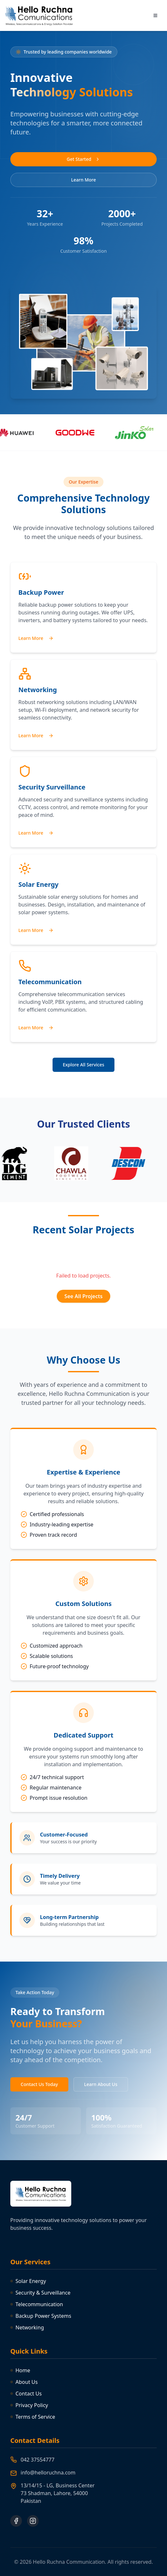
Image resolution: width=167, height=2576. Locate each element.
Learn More (83, 180)
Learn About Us (100, 2084)
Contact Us (26, 2393)
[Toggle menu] (155, 15)
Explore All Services (83, 1065)
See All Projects (83, 1296)
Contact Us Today (39, 2084)
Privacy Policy (29, 2405)
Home (20, 2370)
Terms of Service (32, 2416)
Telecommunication (36, 2304)
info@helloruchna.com (48, 2472)
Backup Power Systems (40, 2315)
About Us (24, 2381)
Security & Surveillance (40, 2292)
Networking (27, 2327)
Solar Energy (28, 2281)
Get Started (83, 159)
